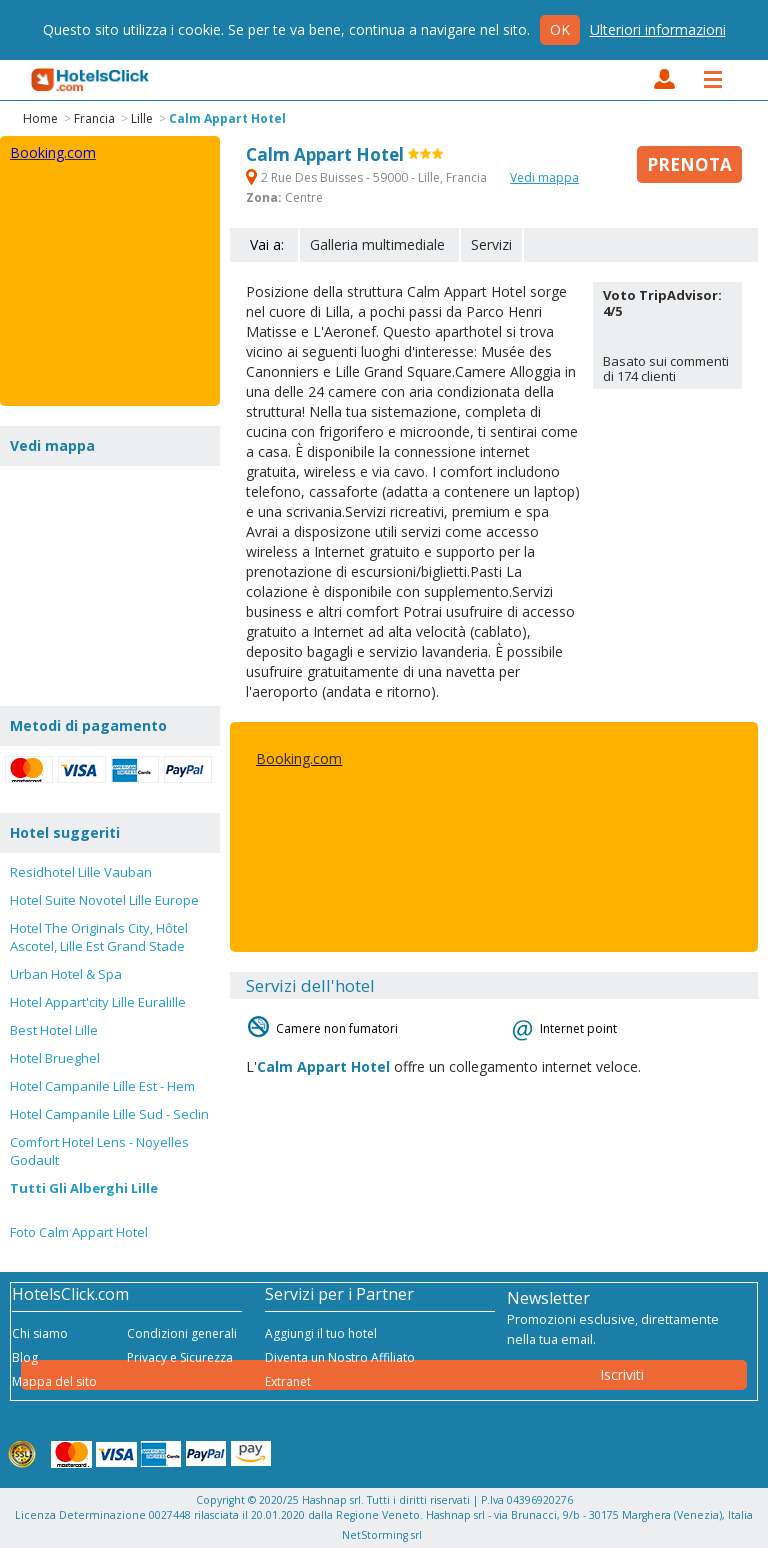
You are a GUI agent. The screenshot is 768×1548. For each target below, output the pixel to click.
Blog (25, 1357)
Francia (94, 118)
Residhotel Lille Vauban (81, 872)
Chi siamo (40, 1333)
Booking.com (299, 758)
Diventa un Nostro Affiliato (340, 1357)
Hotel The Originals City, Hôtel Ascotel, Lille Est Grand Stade (99, 937)
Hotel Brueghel (55, 1058)
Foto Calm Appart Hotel (79, 1232)
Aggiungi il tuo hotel (321, 1333)
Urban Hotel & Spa (66, 974)
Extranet (288, 1381)
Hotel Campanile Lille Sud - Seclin (109, 1114)
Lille (142, 118)
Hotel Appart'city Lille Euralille (98, 1002)
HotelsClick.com (91, 80)
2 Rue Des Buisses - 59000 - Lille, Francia (368, 177)
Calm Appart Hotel (227, 118)
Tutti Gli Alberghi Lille (84, 1188)
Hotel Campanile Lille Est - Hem (102, 1086)
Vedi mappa (544, 177)
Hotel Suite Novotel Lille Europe (104, 900)
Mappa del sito (54, 1381)
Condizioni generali (182, 1333)
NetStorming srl (382, 1535)
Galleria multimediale (377, 244)
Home (40, 118)
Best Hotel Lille (54, 1030)
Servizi (491, 244)
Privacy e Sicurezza (180, 1357)
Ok (560, 29)
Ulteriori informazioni (658, 29)
